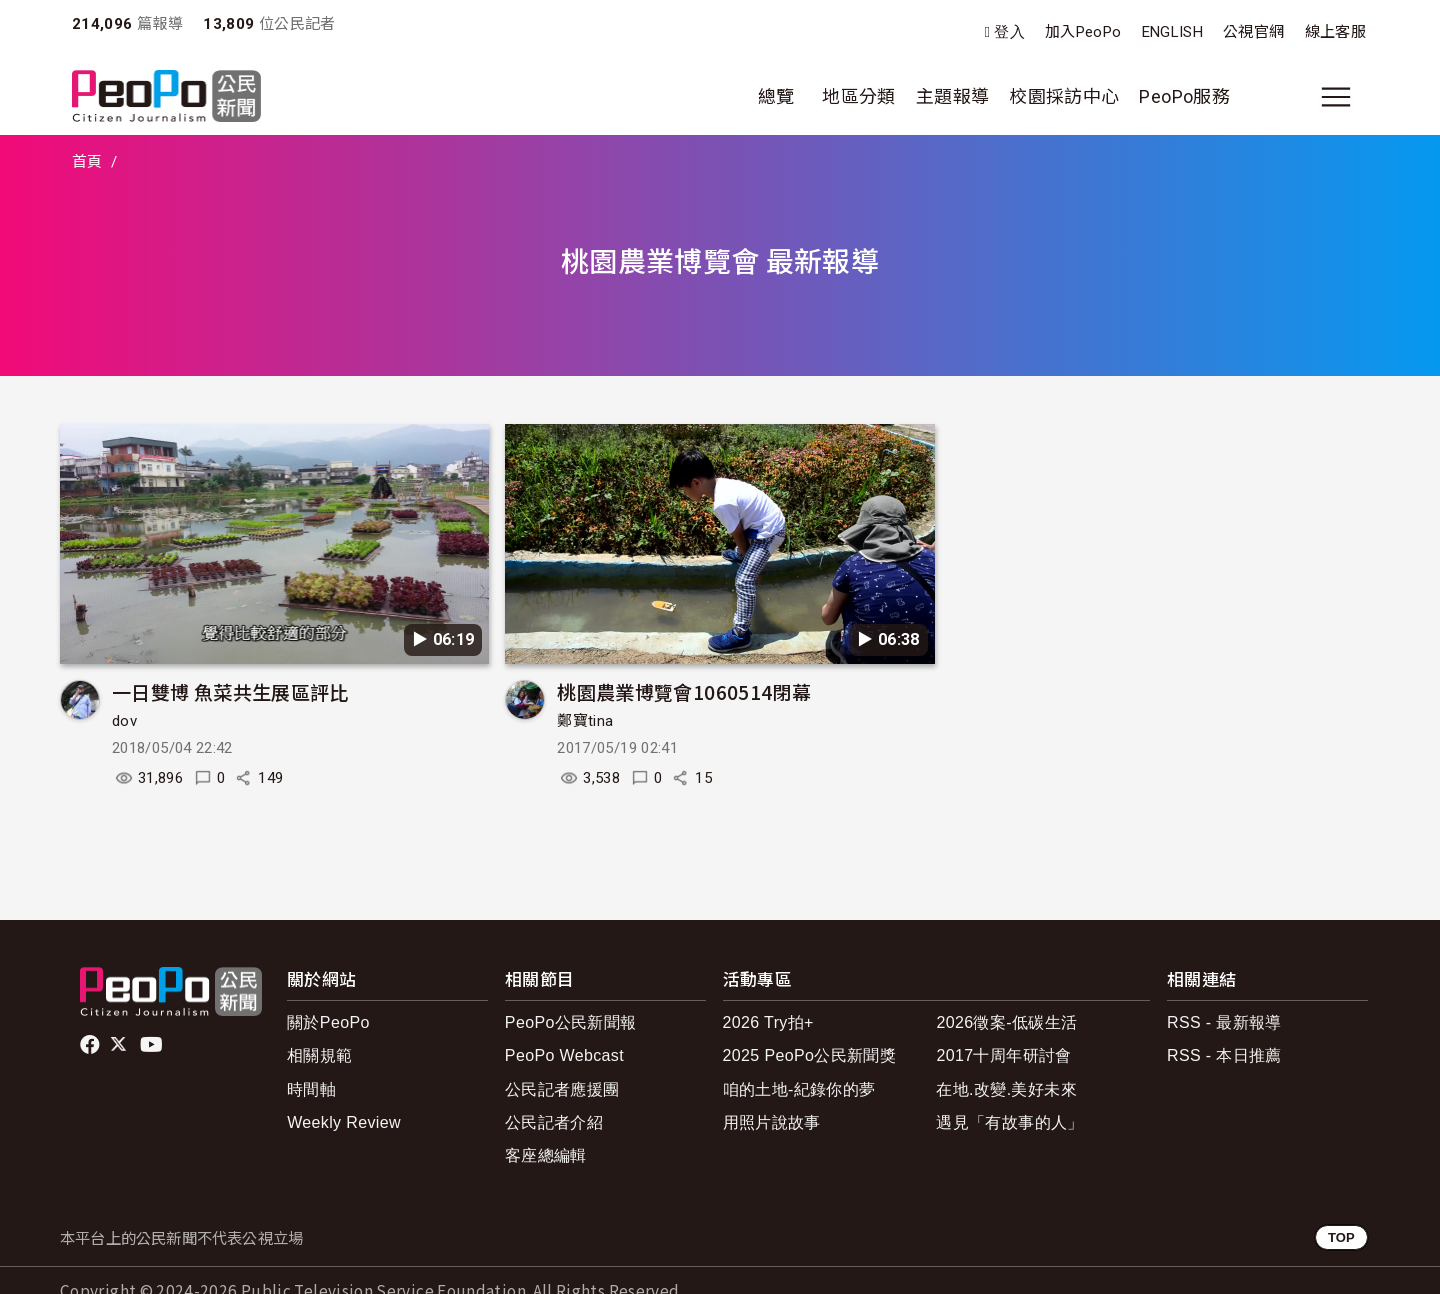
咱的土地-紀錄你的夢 (799, 1089)
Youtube (153, 1045)
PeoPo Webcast (564, 1055)
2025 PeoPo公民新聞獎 (809, 1055)
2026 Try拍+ (768, 1022)
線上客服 (1335, 32)
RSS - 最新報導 (1224, 1022)
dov (124, 721)
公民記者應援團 (562, 1089)
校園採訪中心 (1064, 96)
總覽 (776, 96)
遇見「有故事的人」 (1009, 1122)
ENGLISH (1173, 32)
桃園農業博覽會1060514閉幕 (684, 691)
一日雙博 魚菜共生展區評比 (230, 691)
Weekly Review (344, 1122)
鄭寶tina (585, 721)
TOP (1341, 1237)
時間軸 (311, 1089)
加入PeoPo (1083, 32)
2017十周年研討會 (1003, 1055)
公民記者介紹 (554, 1122)
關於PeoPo (328, 1022)
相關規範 (319, 1055)
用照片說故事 (772, 1122)
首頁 (87, 162)
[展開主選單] (1336, 97)
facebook (91, 1045)
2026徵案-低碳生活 (1006, 1022)
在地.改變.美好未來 (1006, 1089)
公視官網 (1253, 32)
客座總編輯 (546, 1155)
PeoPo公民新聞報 (571, 1022)
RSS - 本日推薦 (1224, 1055)
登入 (1009, 32)
